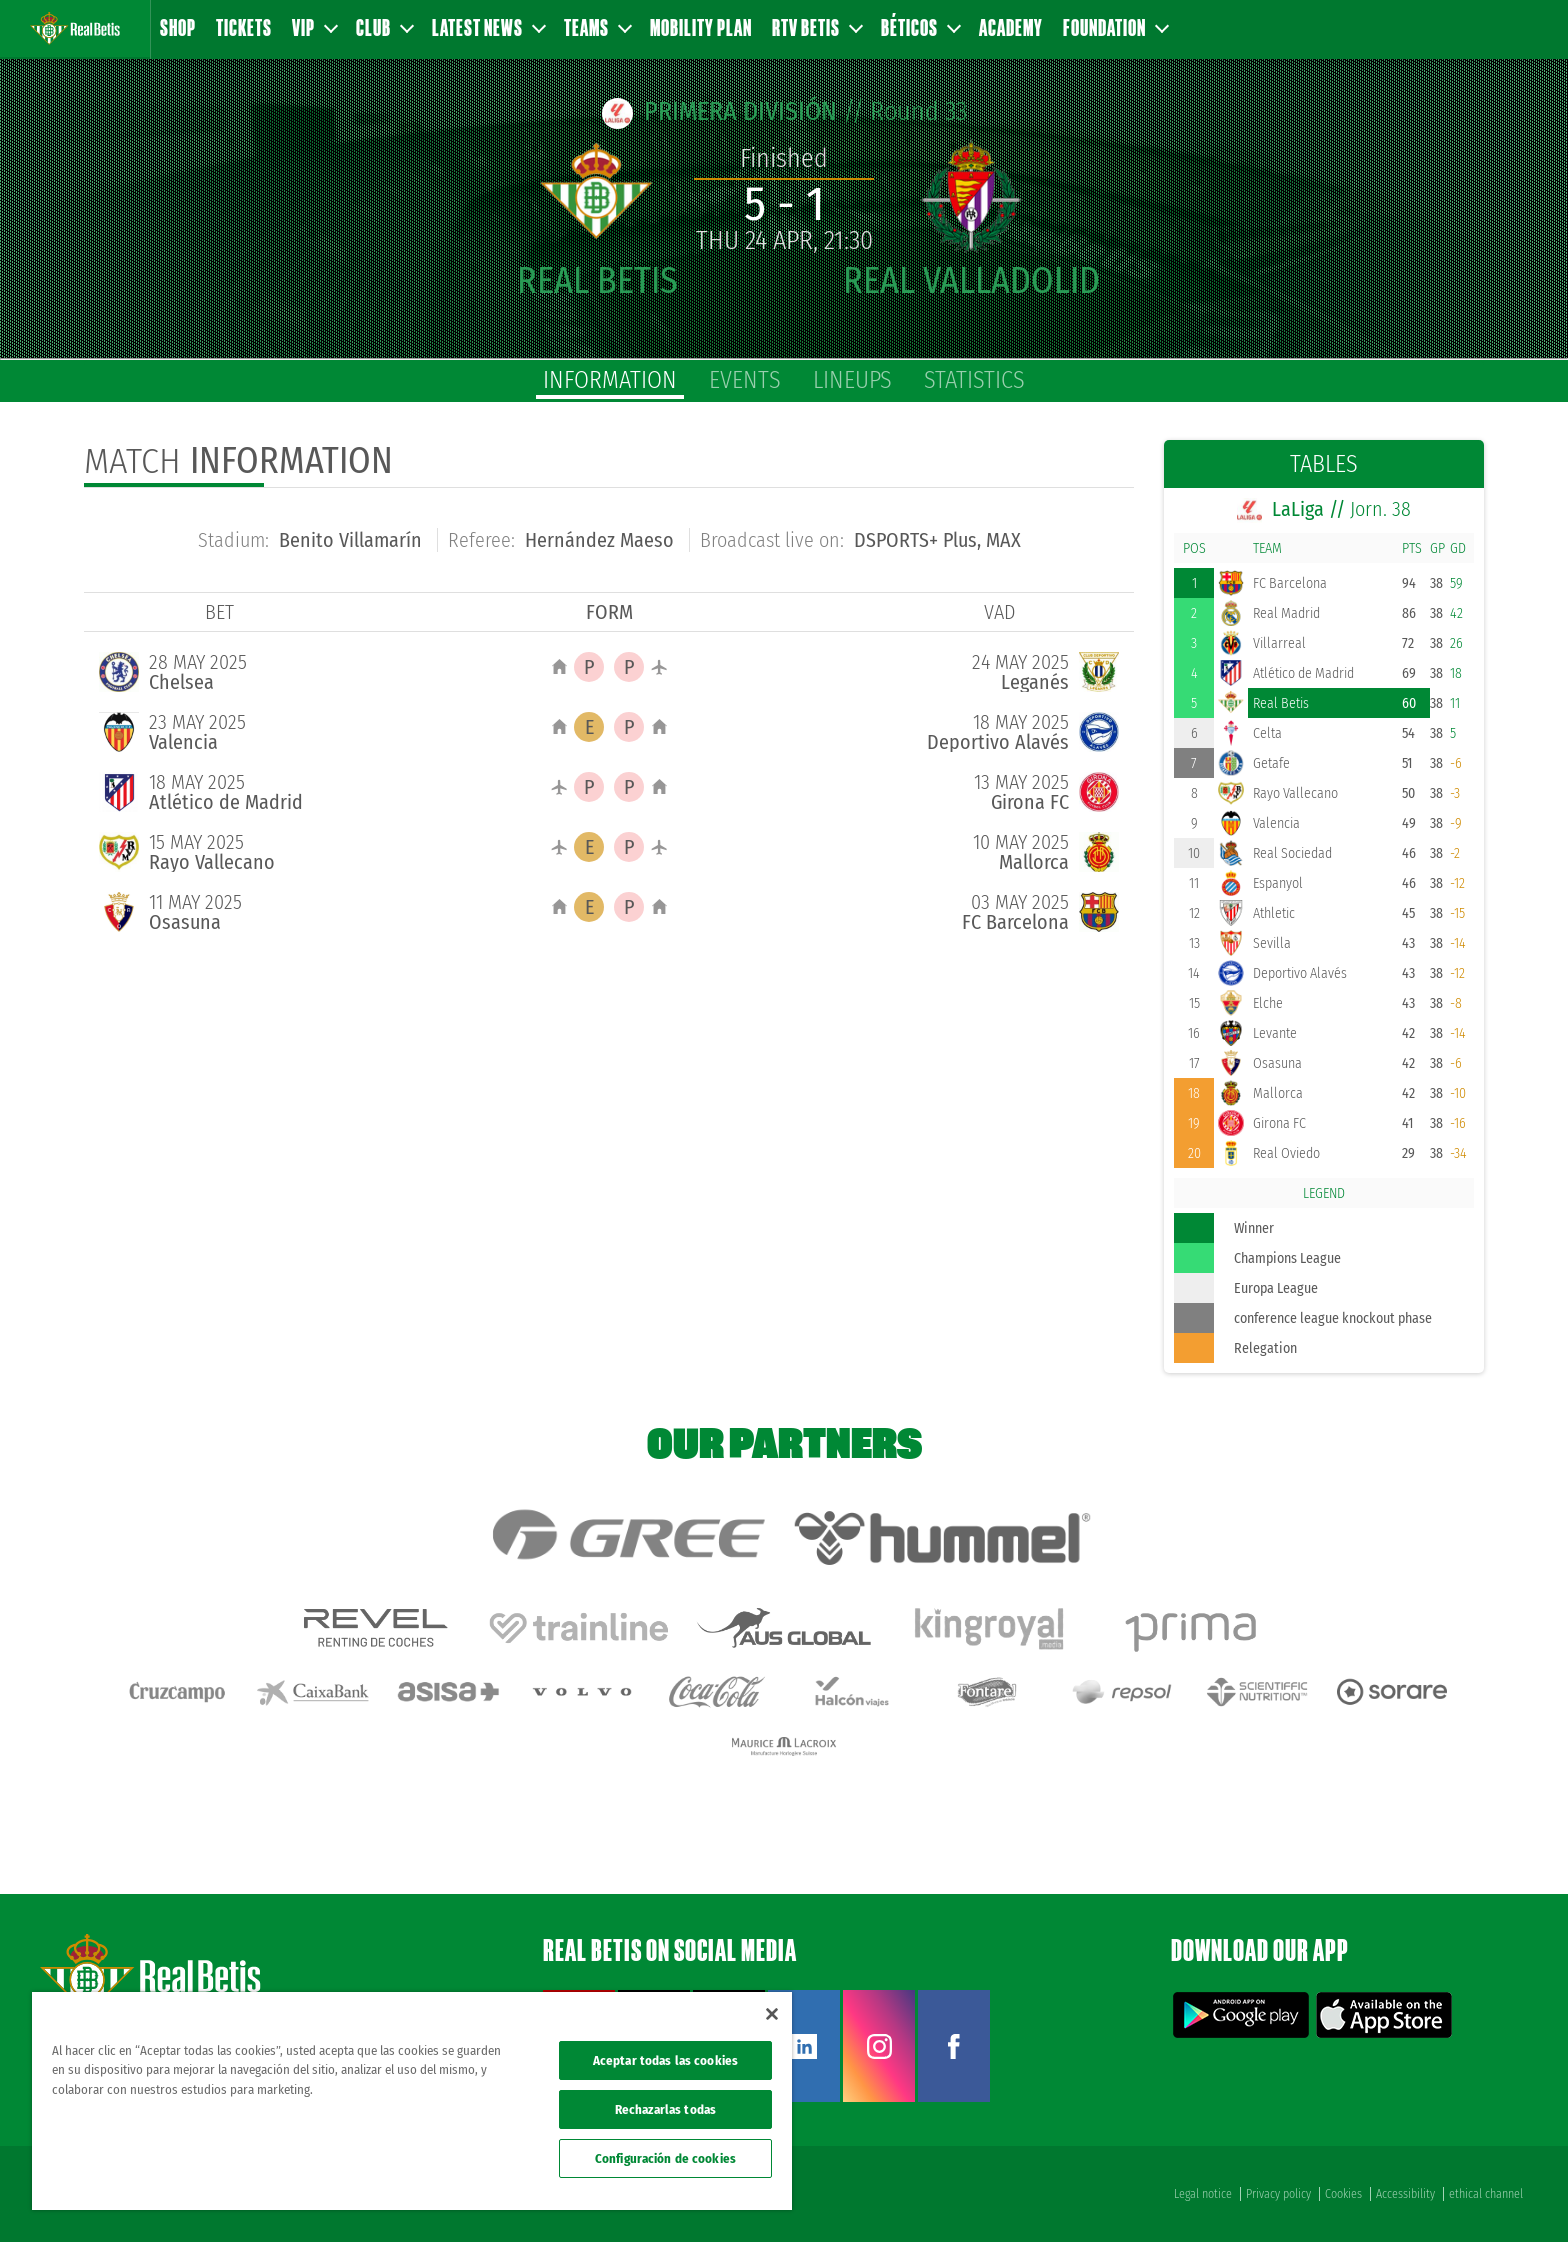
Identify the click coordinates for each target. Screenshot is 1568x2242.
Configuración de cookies (665, 2158)
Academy (1011, 27)
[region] (412, 2101)
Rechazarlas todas (665, 2109)
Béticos (920, 27)
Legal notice (1203, 2194)
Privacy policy (1278, 2194)
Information (610, 380)
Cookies (1343, 2194)
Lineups (852, 380)
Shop (178, 27)
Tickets (244, 27)
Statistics (974, 380)
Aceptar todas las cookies (665, 2060)
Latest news (488, 27)
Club (384, 27)
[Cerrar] (772, 2014)
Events (745, 380)
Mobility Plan (701, 27)
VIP (314, 27)
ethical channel (1486, 2194)
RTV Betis (816, 27)
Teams (597, 27)
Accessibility (1405, 2194)
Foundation (1115, 27)
